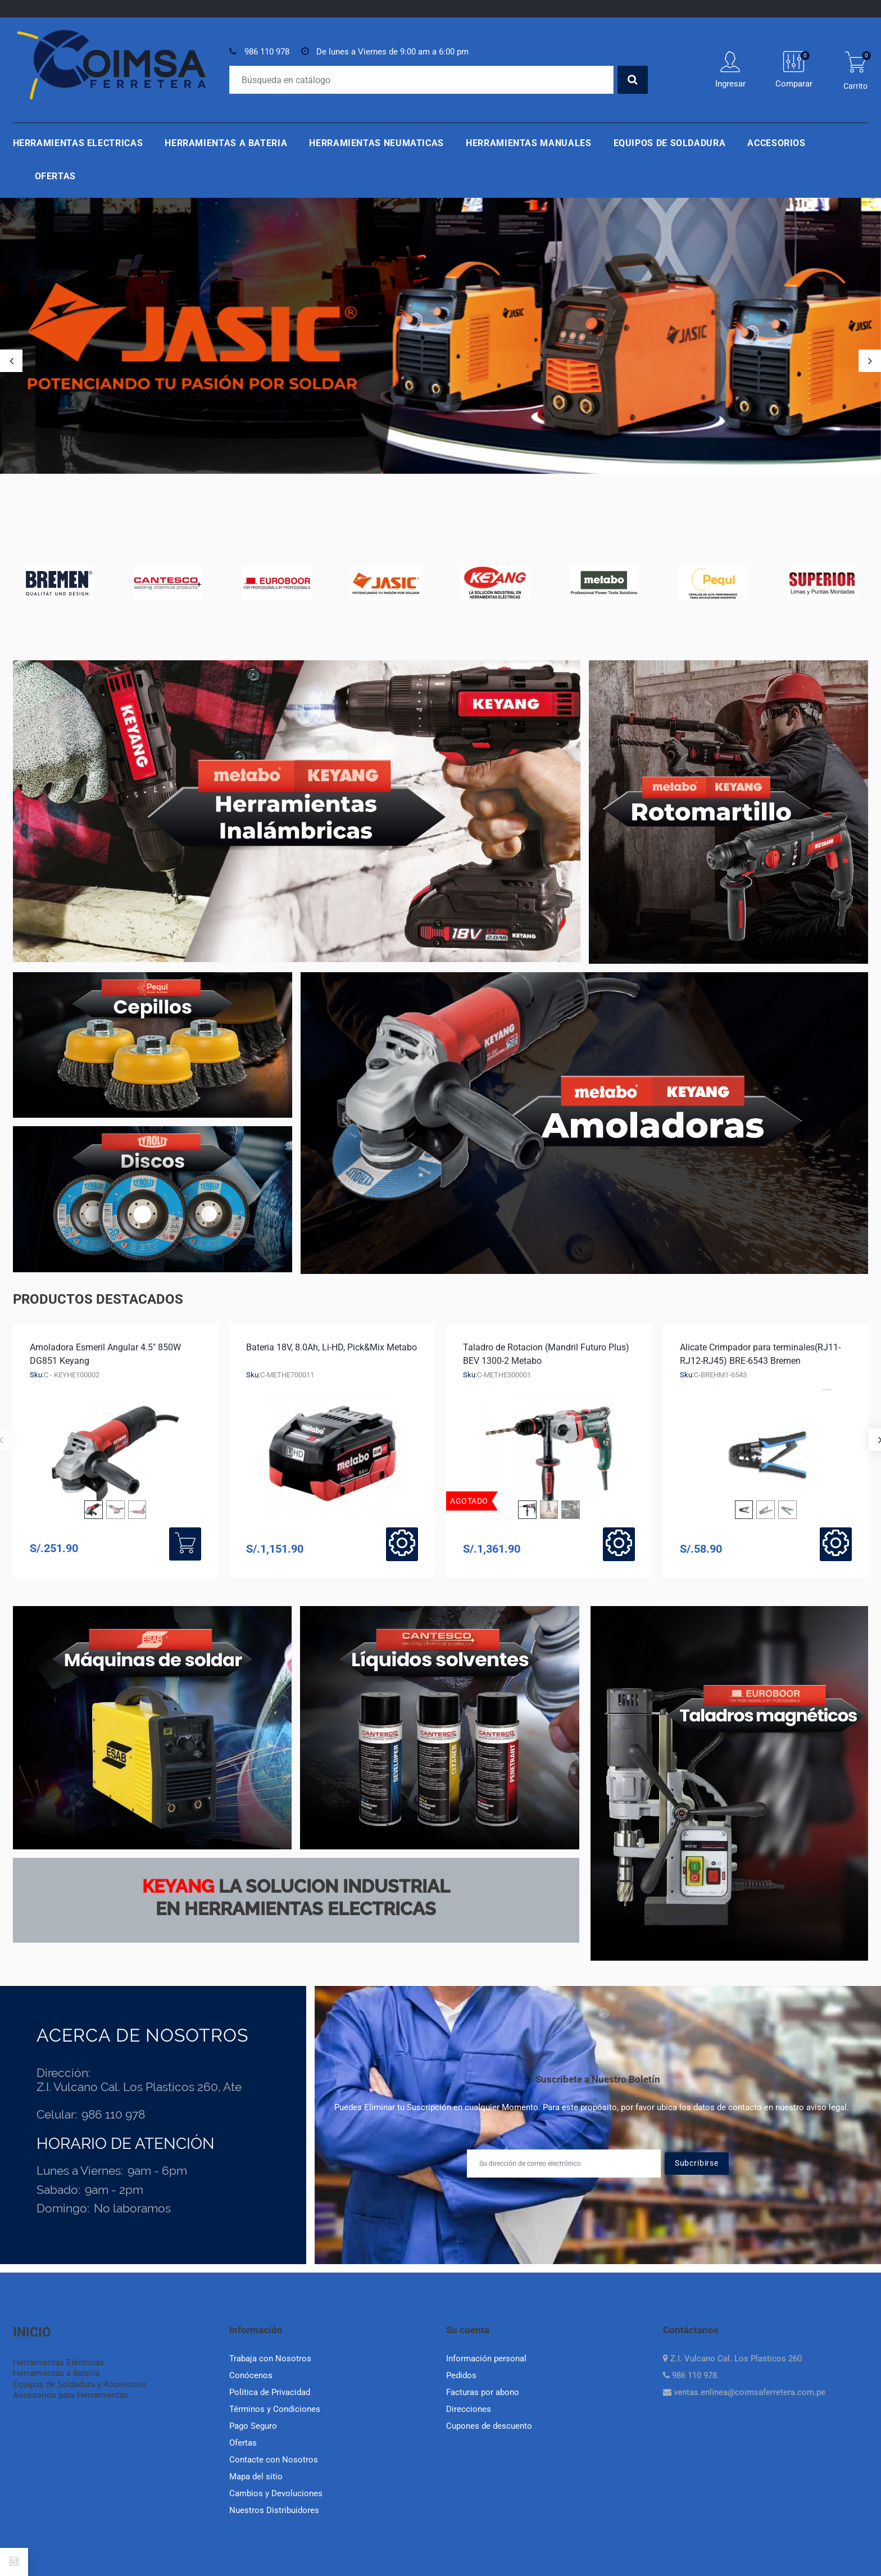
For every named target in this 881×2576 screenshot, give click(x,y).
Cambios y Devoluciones (276, 2493)
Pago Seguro (253, 2426)
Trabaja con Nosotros (270, 2358)
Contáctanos (691, 2329)
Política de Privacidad (269, 2392)
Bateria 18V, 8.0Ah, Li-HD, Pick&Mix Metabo (331, 1347)
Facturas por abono (482, 2392)
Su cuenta (467, 2329)
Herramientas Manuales (528, 143)
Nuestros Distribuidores (274, 2510)
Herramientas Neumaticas (376, 143)
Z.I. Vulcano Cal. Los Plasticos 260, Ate (139, 2087)
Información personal (486, 2358)
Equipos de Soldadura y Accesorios (80, 2384)
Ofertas (55, 176)
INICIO (32, 2332)
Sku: (37, 1375)
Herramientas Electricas (78, 143)
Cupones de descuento (489, 2426)
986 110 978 (266, 52)
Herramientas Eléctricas (58, 2362)
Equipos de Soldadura (670, 143)
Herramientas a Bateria (226, 143)
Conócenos (251, 2375)
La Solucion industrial (296, 1886)
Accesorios (776, 143)
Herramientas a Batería (56, 2373)
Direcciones (468, 2409)
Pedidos (461, 2375)
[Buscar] (421, 80)
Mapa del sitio (256, 2476)
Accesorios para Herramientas (70, 2395)
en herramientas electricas (296, 1909)
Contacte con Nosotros (273, 2460)
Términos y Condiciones (274, 2409)
